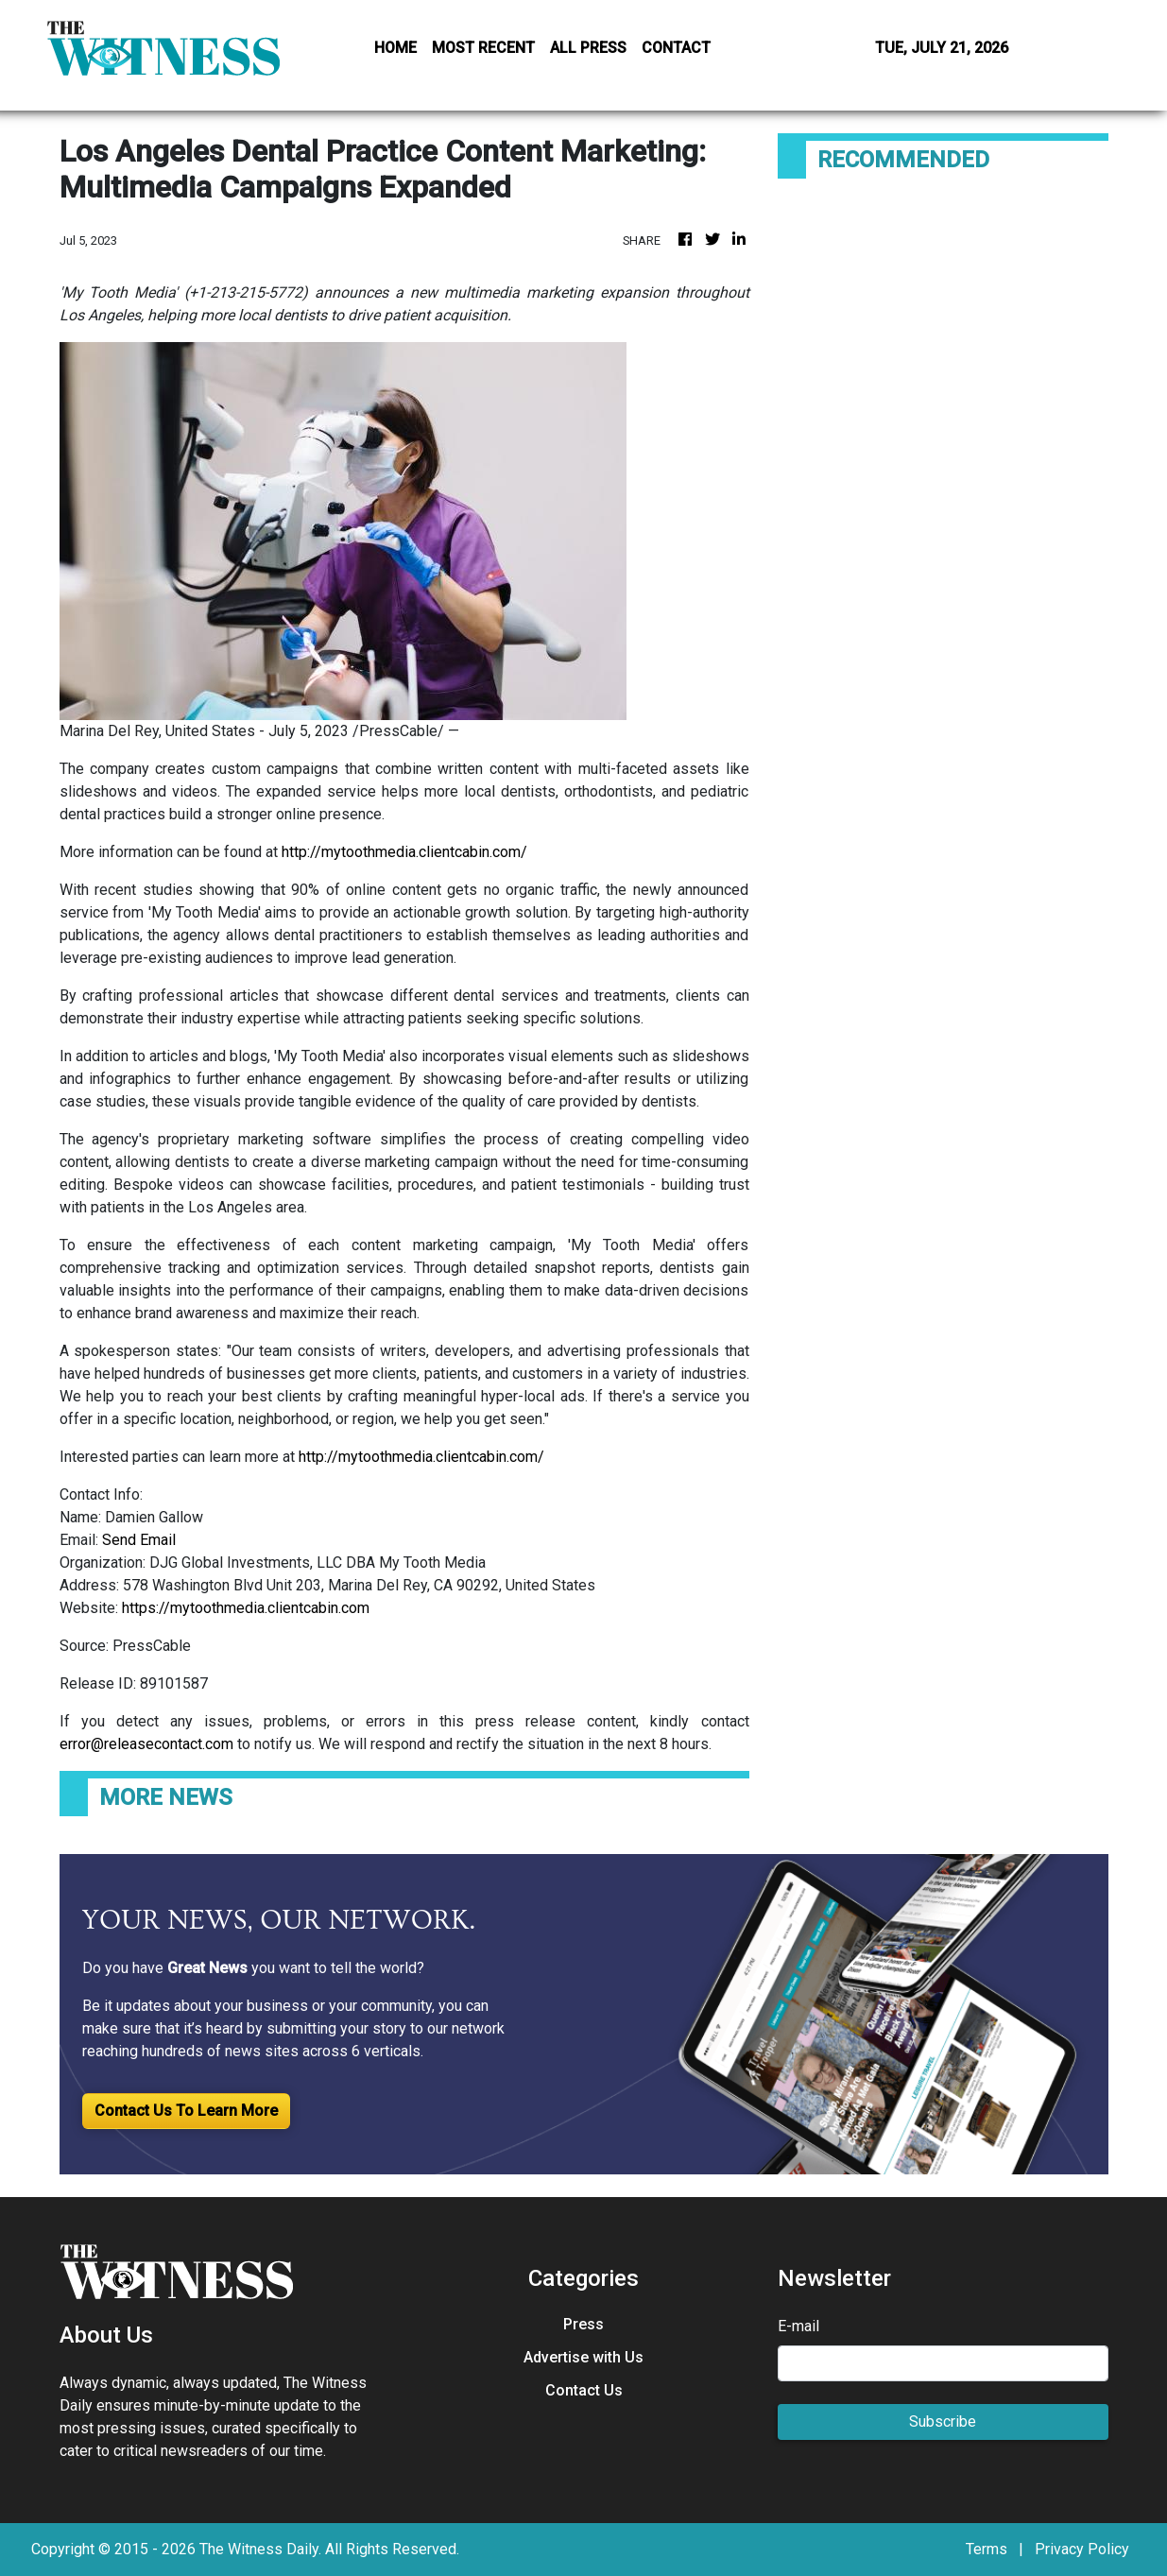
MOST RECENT (483, 48)
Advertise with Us (583, 2357)
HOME (395, 48)
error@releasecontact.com (146, 1744)
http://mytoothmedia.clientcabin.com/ (404, 852)
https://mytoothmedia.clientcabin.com (245, 1608)
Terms (986, 2549)
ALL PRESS (588, 48)
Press (583, 2324)
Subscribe (942, 2421)
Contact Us (584, 2390)
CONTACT (676, 48)
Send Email (139, 1540)
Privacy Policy (1082, 2549)
